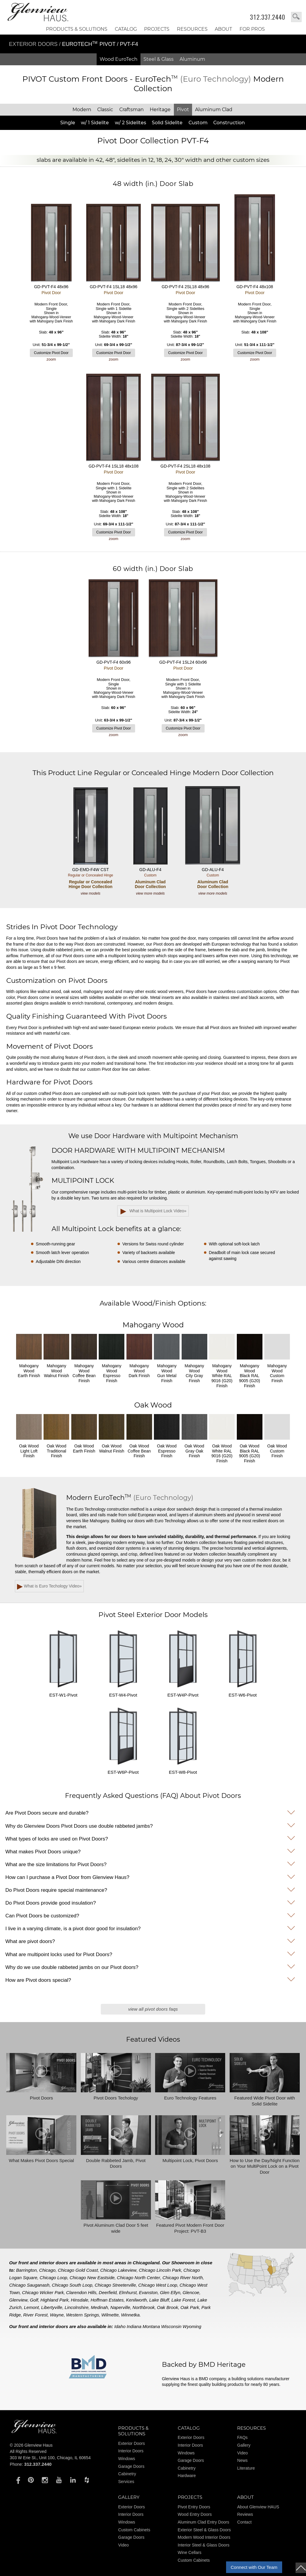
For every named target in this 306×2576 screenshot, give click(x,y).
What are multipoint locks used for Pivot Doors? (58, 1954)
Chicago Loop (53, 2277)
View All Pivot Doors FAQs (153, 2009)
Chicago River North (183, 2277)
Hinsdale (79, 2299)
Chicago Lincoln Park (160, 2270)
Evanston (148, 2292)
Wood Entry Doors (195, 2514)
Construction (229, 122)
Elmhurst (128, 2292)
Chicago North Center (138, 2277)
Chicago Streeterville (115, 2285)
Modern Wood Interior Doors (204, 2537)
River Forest (35, 2314)
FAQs (242, 2437)
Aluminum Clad (213, 109)
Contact (244, 2522)
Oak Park (189, 2307)
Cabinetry (127, 2473)
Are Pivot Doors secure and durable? (47, 1813)
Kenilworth (136, 2299)
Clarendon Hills (81, 2292)
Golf (34, 2299)
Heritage (160, 109)
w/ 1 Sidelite (95, 122)
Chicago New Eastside (92, 2277)
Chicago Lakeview (118, 2270)
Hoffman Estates (107, 2299)
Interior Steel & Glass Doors (204, 2545)
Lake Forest (183, 2299)
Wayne (57, 2314)
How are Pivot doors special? (38, 1980)
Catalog (126, 29)
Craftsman (131, 109)
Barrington (26, 2270)
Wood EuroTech (118, 59)
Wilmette (110, 2314)
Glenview (18, 2299)
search (296, 17)
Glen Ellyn (170, 2292)
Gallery (243, 2445)
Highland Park (55, 2299)
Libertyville (51, 2307)
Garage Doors (131, 2466)
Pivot (183, 109)
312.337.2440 (267, 17)
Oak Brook (167, 2307)
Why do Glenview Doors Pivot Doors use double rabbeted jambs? (79, 1826)
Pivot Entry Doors (194, 2506)
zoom (51, 359)
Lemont (31, 2307)
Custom (198, 122)
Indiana (134, 2326)
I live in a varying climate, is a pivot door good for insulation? (73, 1928)
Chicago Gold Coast (78, 2270)
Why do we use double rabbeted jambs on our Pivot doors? (71, 1967)
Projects (156, 29)
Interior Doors (130, 2450)
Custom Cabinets (134, 2529)
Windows (126, 2458)
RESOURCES (192, 29)
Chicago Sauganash (29, 2285)
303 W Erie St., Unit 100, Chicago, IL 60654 (50, 2457)
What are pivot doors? (30, 1941)
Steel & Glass (158, 59)
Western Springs (82, 2314)
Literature (246, 2468)
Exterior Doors (34, 44)
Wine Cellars (189, 2552)
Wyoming (192, 2326)
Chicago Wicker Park (43, 2292)
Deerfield (108, 2292)
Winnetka (130, 2314)
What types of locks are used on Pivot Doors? (56, 1839)
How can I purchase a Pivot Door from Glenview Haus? (67, 1877)
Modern (81, 109)
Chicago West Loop (157, 2285)
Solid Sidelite (167, 122)
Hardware (187, 2475)
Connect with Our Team (254, 2567)
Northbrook (143, 2307)
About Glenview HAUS (258, 2506)
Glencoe (191, 2292)
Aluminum (192, 59)
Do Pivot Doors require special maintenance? (56, 1890)
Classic (105, 109)
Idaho (120, 2326)
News (242, 2460)
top (301, 2568)
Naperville (120, 2307)
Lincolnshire (77, 2307)
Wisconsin (171, 2326)
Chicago (47, 2270)
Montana (151, 2326)
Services (126, 2481)
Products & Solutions (76, 29)
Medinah (99, 2307)
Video (242, 2453)
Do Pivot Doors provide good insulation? (50, 1903)
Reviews (245, 2514)
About (223, 29)
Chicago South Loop (72, 2285)
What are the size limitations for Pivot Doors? (55, 1864)
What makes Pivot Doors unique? (43, 1852)
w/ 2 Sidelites (130, 122)
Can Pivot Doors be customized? (42, 1916)
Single (67, 122)
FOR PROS (252, 29)
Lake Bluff (159, 2299)
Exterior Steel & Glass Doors (204, 2529)
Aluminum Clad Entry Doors (203, 2522)
